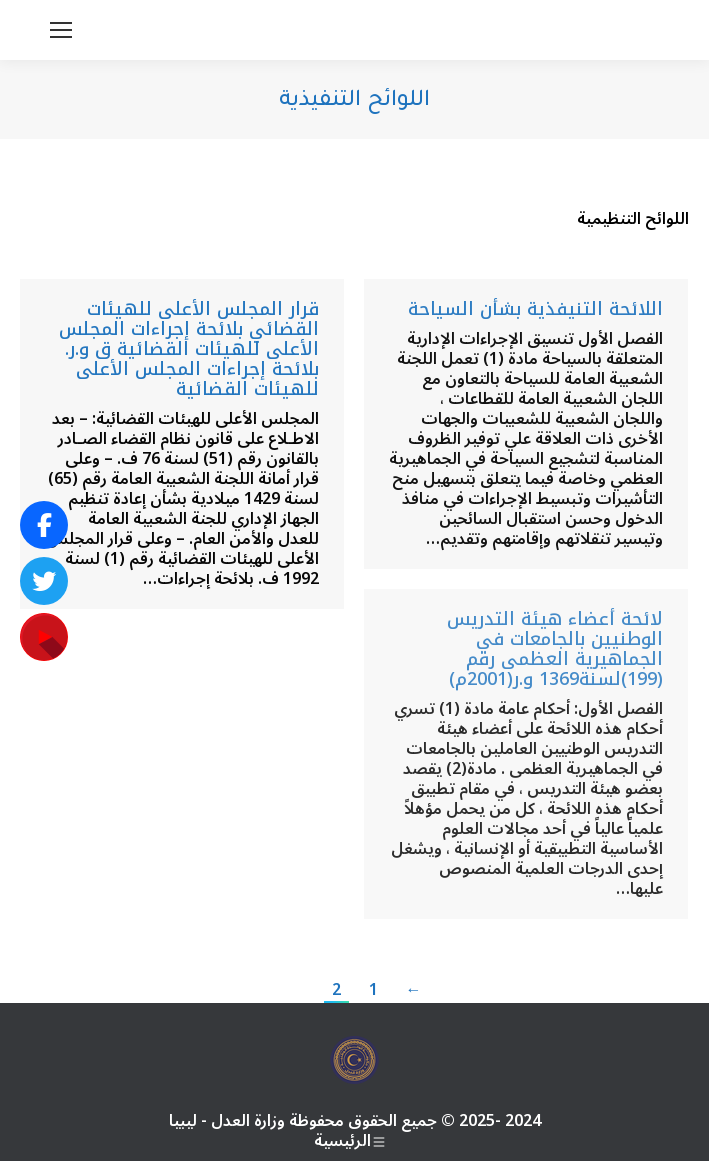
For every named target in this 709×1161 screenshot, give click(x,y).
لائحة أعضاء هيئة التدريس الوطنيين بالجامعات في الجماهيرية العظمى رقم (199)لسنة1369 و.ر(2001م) (555, 649)
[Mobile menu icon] (61, 30)
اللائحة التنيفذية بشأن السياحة (535, 309)
